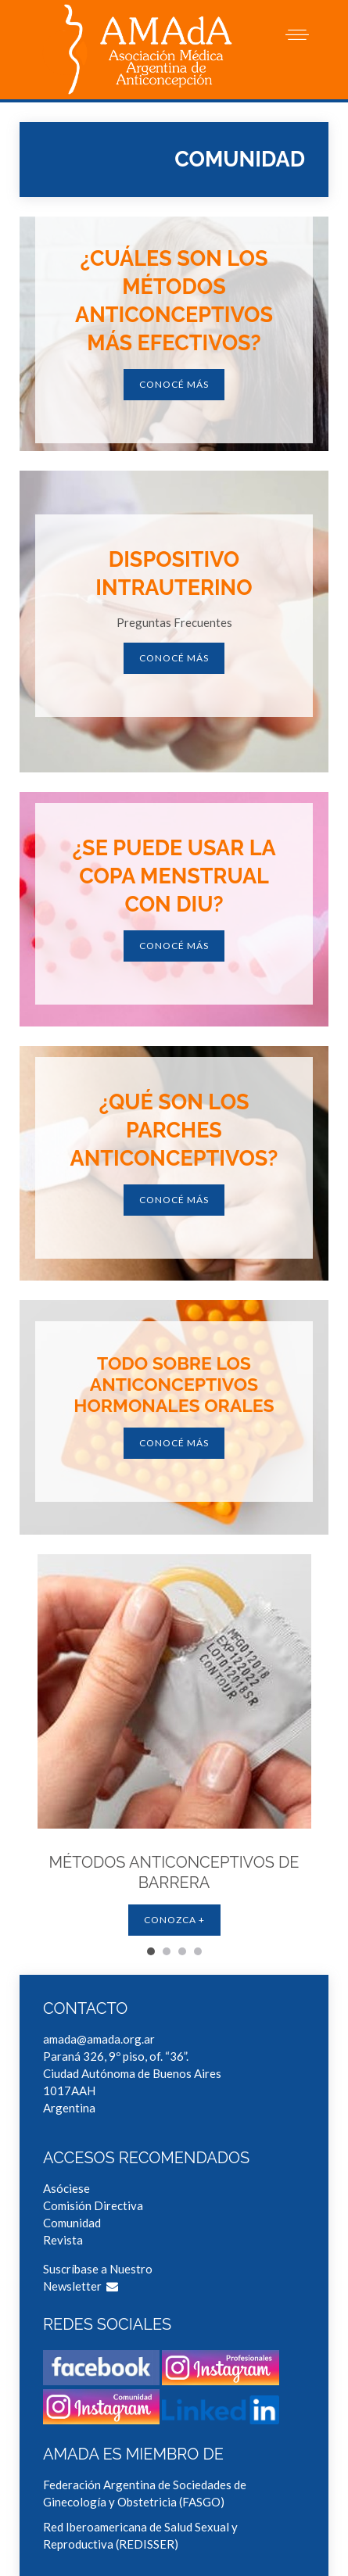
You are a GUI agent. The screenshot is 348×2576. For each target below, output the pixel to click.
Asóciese (66, 2188)
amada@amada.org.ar (99, 2039)
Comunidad (72, 2223)
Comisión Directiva (93, 2205)
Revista (63, 2240)
